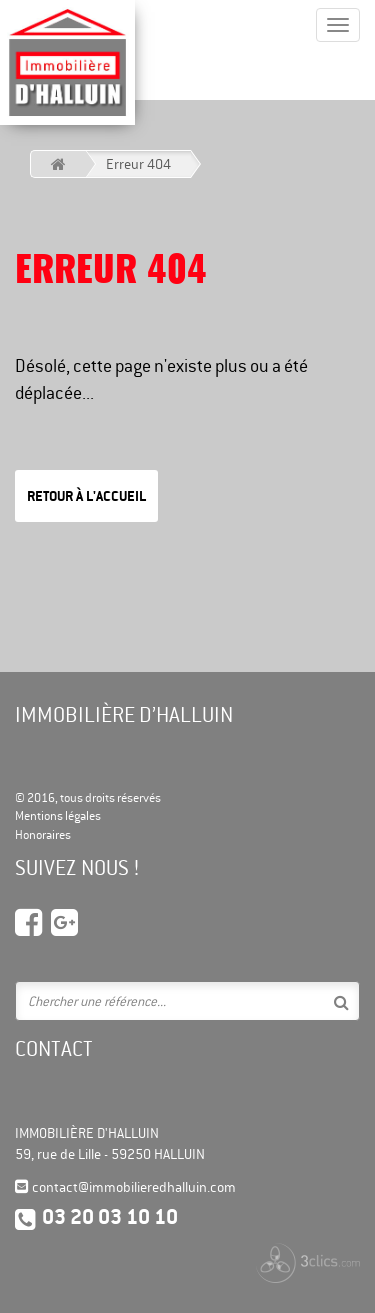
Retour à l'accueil (86, 496)
